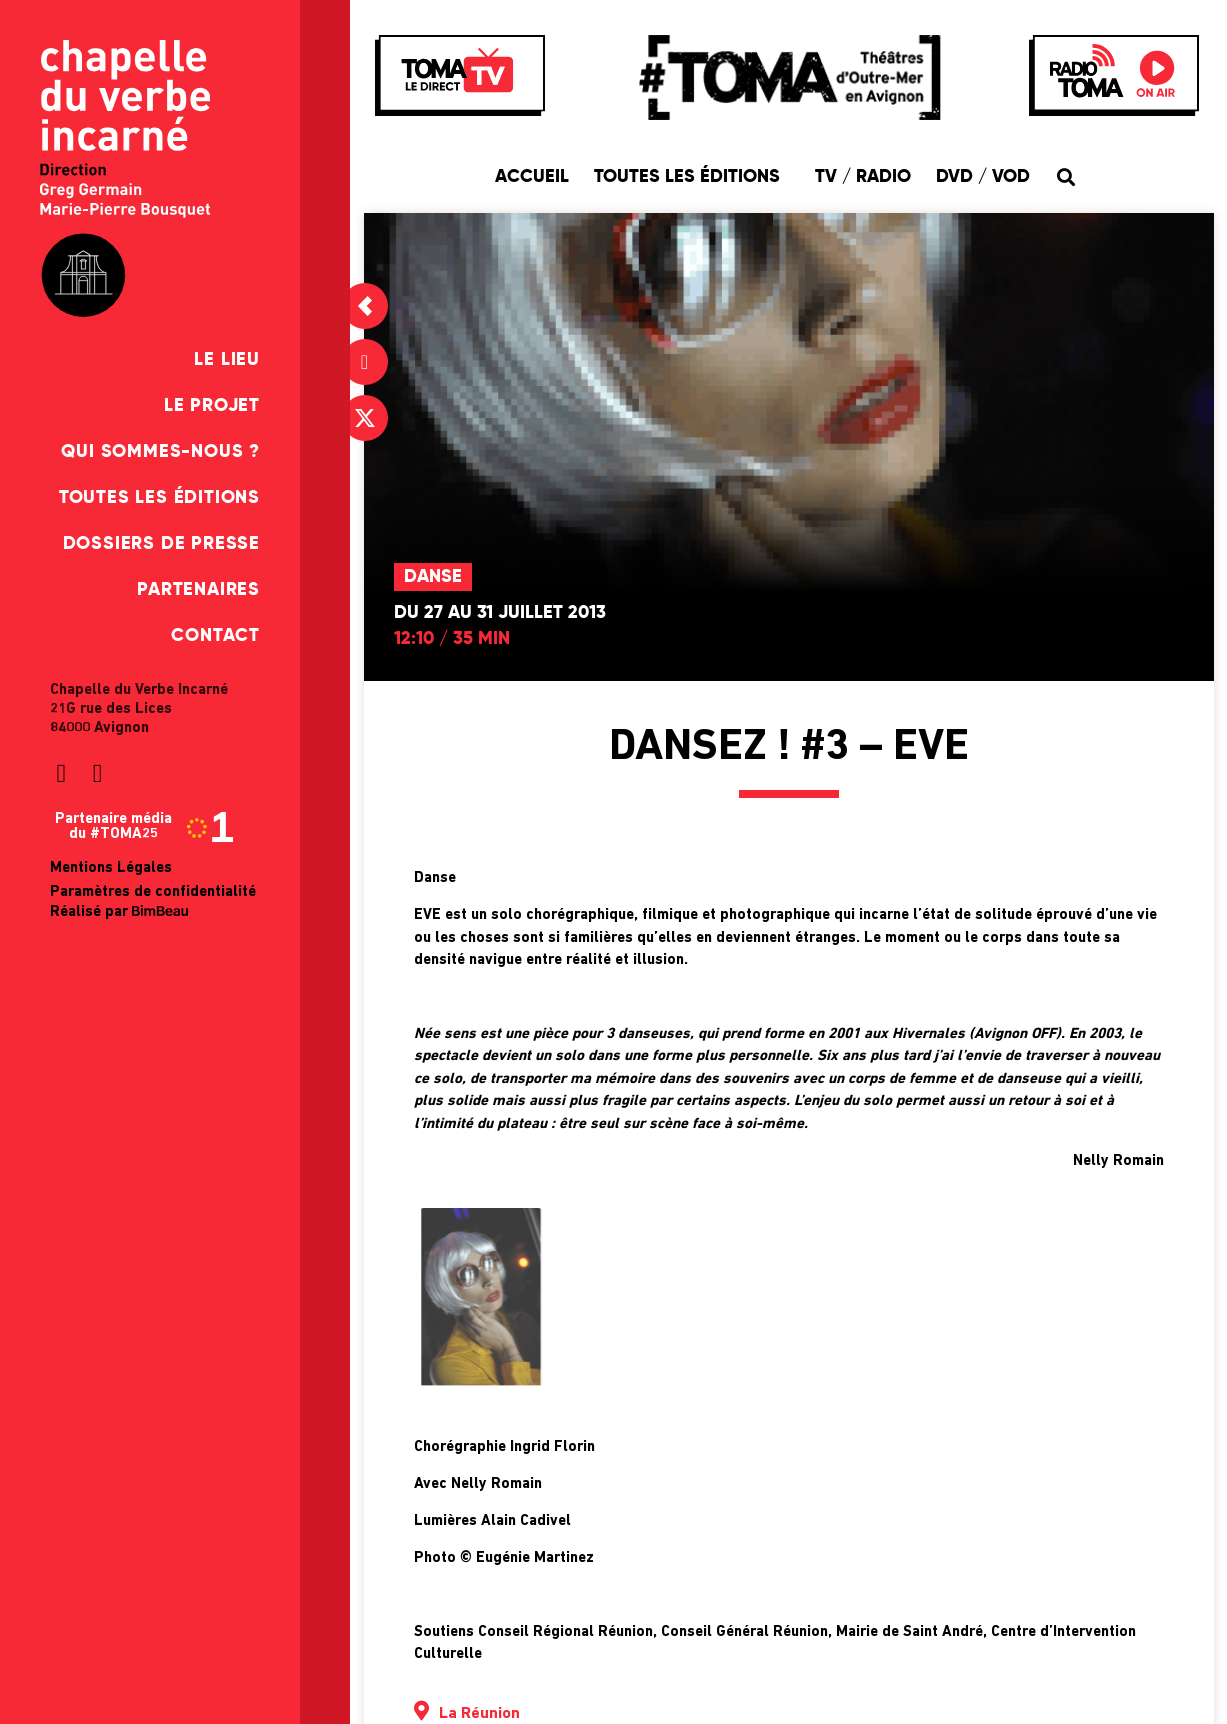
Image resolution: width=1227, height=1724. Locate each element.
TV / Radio (863, 177)
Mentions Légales (111, 868)
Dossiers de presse (161, 544)
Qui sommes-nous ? (160, 452)
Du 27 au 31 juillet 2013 (500, 613)
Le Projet (212, 406)
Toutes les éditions (159, 498)
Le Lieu (227, 360)
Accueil (532, 177)
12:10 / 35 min (452, 639)
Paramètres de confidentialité (153, 892)
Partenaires (198, 590)
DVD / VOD (983, 177)
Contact (215, 636)
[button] (1066, 176)
